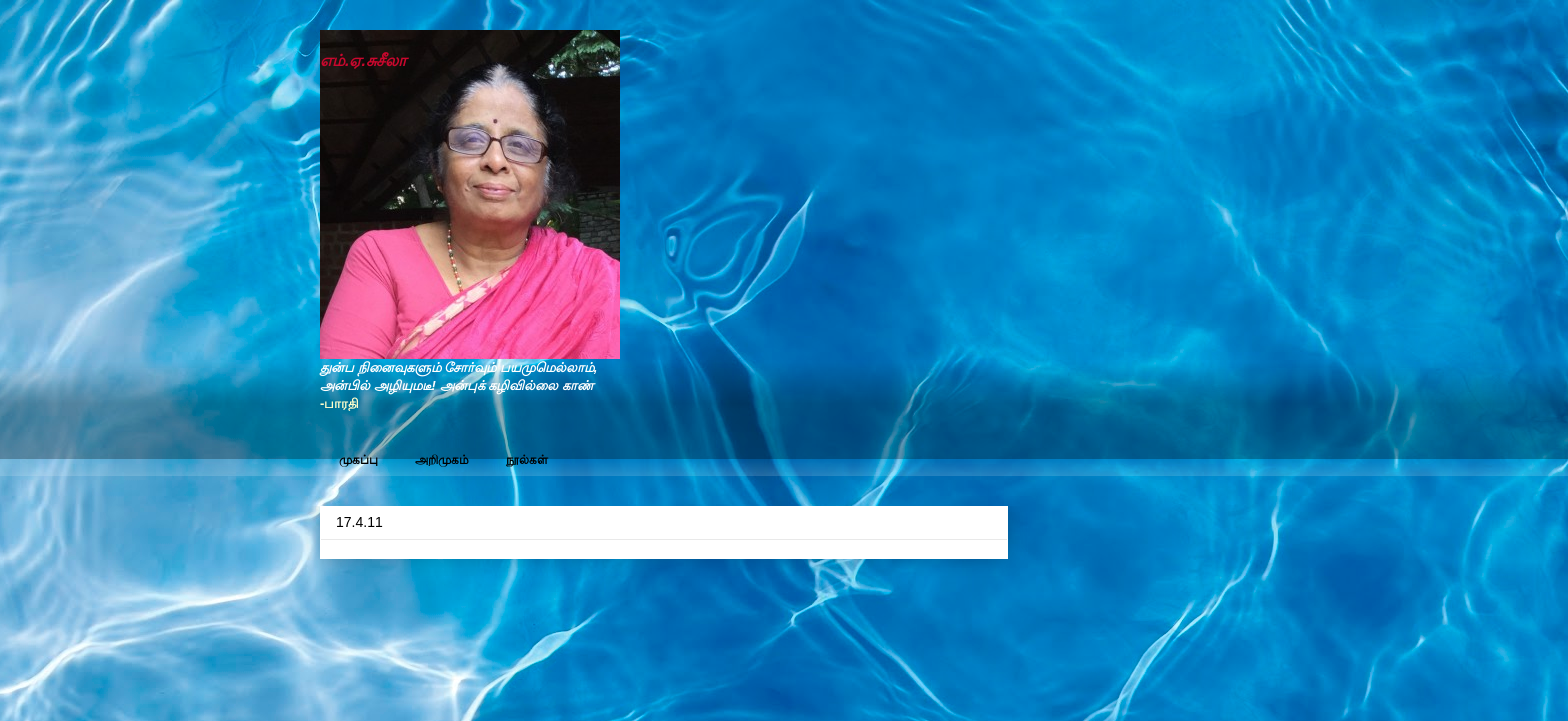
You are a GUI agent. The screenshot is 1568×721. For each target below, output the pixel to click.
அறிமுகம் (442, 460)
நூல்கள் (527, 460)
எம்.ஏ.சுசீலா (363, 60)
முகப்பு (358, 460)
